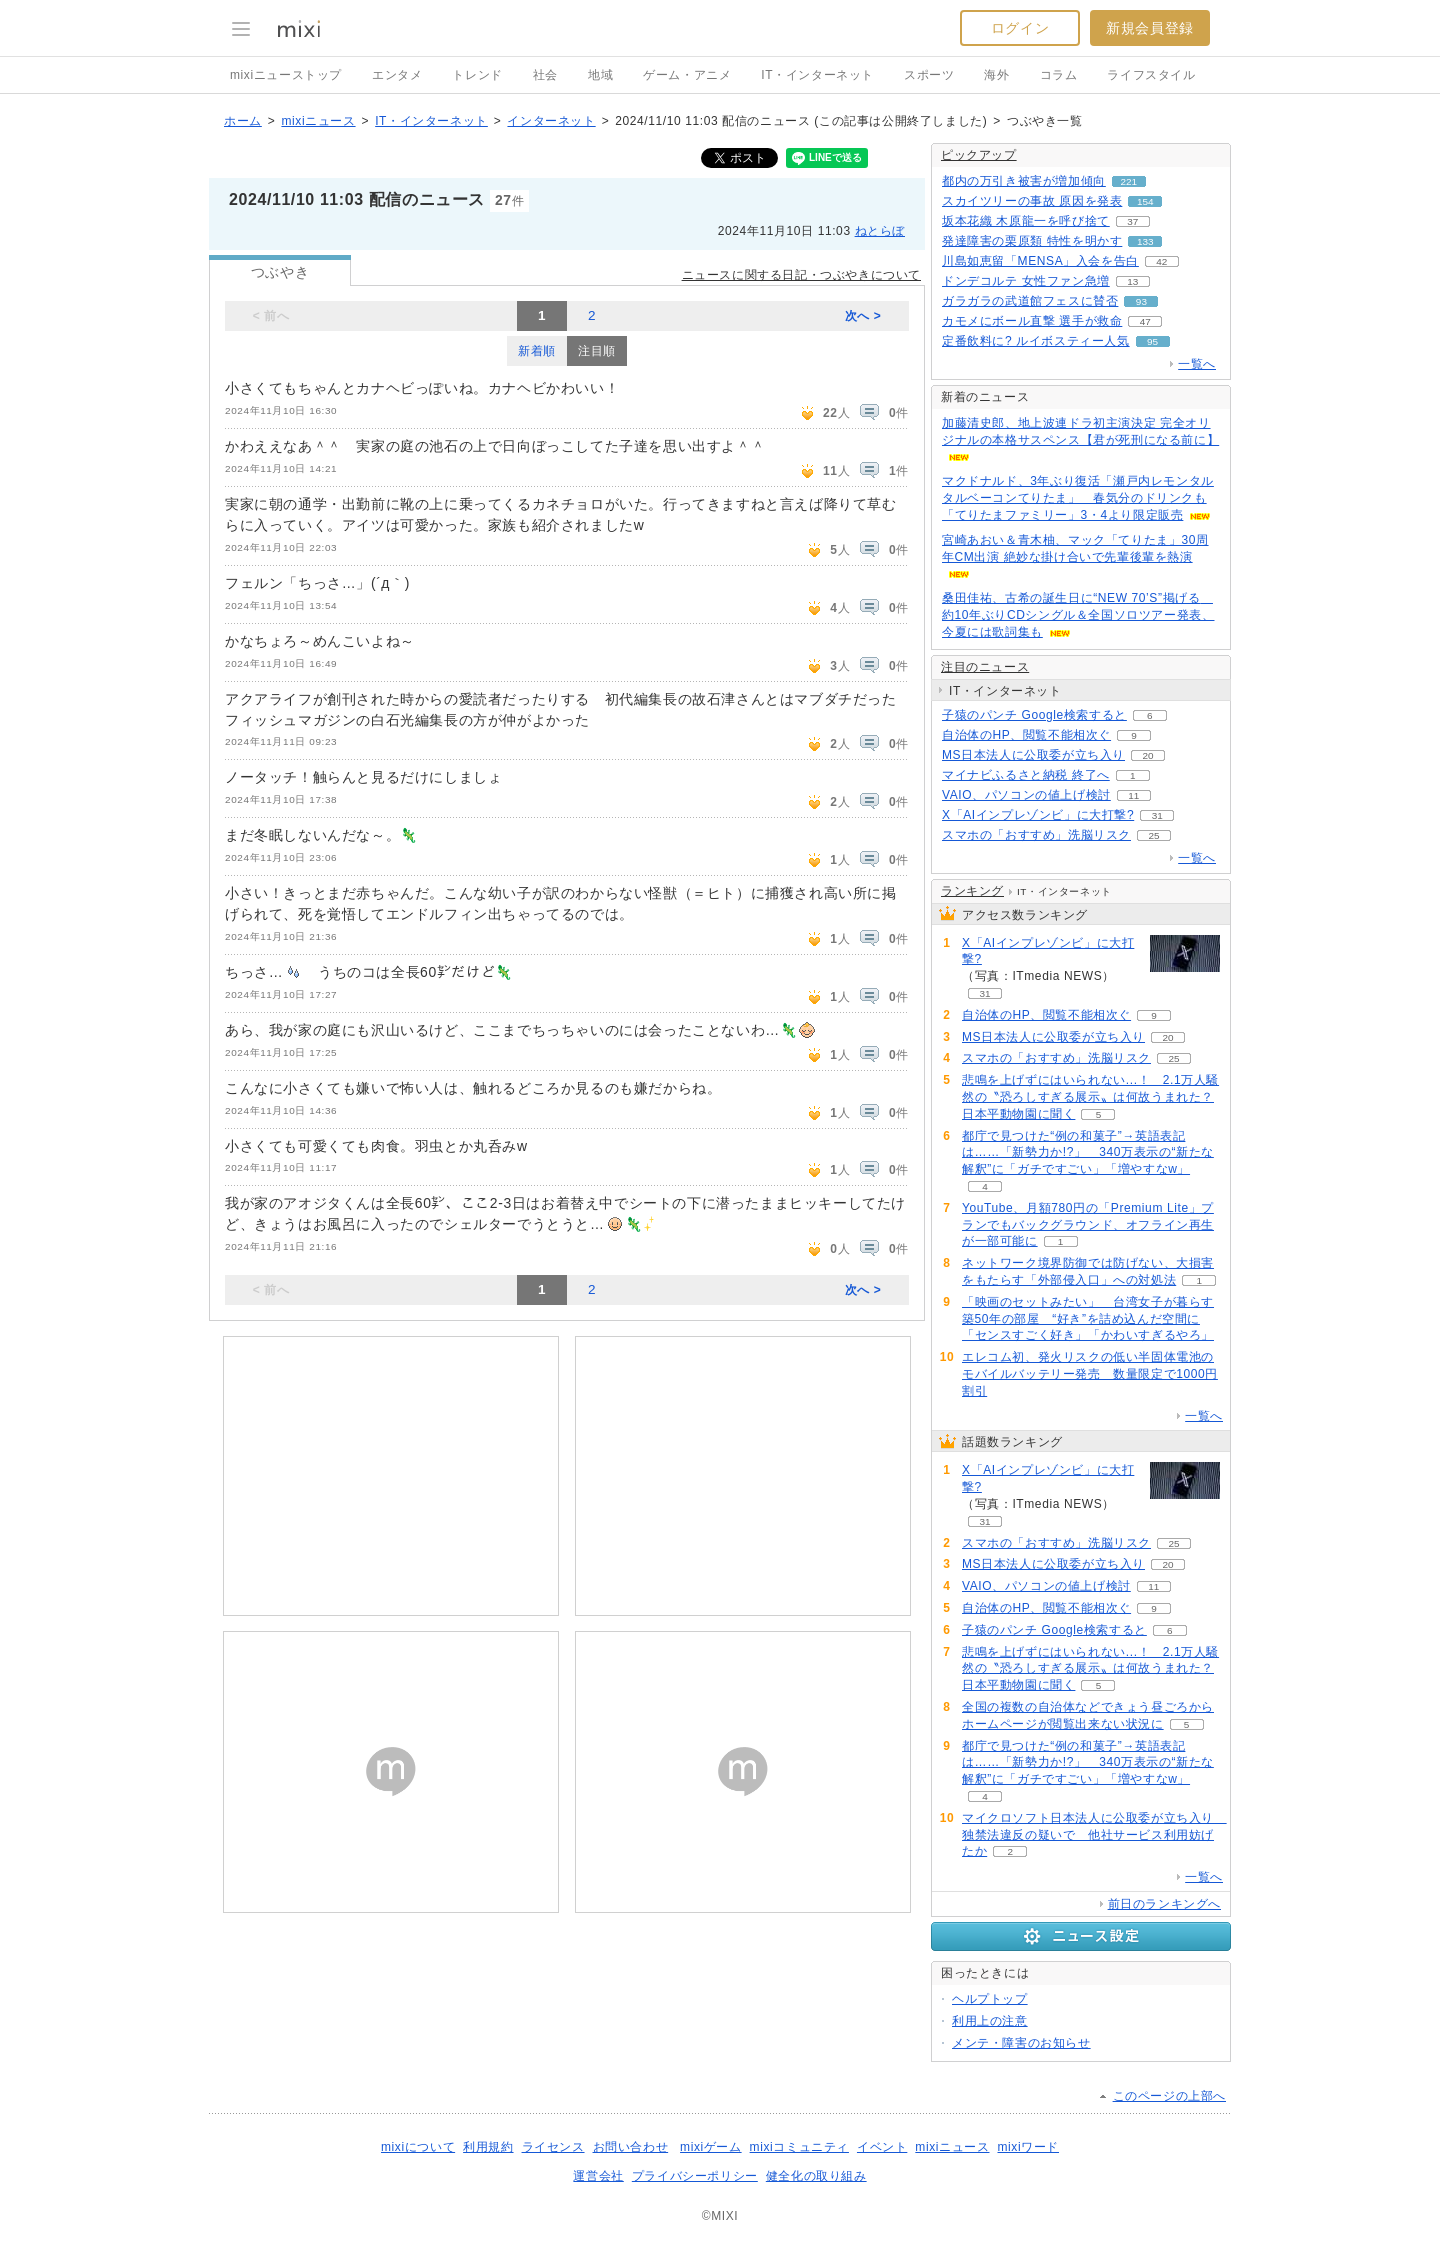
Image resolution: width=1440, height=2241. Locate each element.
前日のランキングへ (1164, 1904)
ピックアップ (979, 155)
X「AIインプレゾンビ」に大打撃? (1038, 815)
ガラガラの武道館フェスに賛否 (1030, 301)
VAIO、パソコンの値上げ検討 (1026, 795)
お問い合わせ (631, 2147)
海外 (996, 75)
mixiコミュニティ (799, 2147)
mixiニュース (318, 121)
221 (1129, 181)
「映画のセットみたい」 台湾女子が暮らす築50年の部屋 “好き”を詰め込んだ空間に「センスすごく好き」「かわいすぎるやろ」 (1088, 1319)
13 (1132, 281)
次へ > (863, 316)
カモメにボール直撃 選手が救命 (1032, 321)
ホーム (243, 121)
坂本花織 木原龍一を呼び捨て (1026, 221)
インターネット (551, 121)
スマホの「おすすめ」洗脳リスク (1036, 835)
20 (1147, 755)
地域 (600, 75)
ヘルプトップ (990, 1999)
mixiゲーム (711, 2147)
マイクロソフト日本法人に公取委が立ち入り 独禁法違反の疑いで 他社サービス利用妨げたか (1094, 1835)
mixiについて (418, 2147)
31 (1157, 815)
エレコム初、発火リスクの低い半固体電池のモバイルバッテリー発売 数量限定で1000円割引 (1090, 1374)
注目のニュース (985, 667)
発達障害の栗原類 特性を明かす (1032, 241)
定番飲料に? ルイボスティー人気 (1036, 341)
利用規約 (488, 2147)
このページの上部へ (1169, 2096)
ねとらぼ (880, 231)
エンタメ (397, 75)
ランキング (972, 891)
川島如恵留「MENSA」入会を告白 (1040, 261)
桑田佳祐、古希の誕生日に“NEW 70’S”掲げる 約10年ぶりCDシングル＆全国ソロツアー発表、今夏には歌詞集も (1078, 615)
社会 (545, 75)
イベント (882, 2147)
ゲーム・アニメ (687, 75)
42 (1161, 261)
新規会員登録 (1150, 28)
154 (1145, 201)
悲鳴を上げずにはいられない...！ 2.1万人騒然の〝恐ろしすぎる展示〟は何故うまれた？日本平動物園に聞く (1090, 1097)
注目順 (597, 351)
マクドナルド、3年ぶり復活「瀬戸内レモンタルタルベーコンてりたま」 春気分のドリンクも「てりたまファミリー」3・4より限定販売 (1078, 498)
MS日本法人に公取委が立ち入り (1033, 755)
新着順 (537, 351)
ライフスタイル (1151, 75)
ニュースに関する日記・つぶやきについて (801, 275)
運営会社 (598, 2176)
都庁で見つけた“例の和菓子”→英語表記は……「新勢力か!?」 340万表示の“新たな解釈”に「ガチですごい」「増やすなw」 (1088, 1153)
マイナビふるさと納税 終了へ (1026, 775)
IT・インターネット (817, 75)
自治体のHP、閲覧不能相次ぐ (1026, 735)
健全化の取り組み (816, 2176)
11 (1133, 795)
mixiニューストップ (286, 75)
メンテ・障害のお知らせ (1021, 2043)
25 (1153, 835)
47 (1145, 321)
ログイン (1020, 28)
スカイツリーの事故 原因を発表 (1032, 201)
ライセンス (553, 2147)
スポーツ (929, 75)
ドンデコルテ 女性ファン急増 (1026, 281)
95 (1152, 341)
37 (1132, 221)
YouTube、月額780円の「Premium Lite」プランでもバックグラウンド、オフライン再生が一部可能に (1088, 1225)
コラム (1059, 75)
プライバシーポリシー (695, 2176)
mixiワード (1028, 2147)
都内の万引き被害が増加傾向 (1024, 181)
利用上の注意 (990, 2021)
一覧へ (1197, 364)
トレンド (477, 75)
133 (1145, 241)
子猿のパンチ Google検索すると (1034, 715)
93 (1141, 301)
